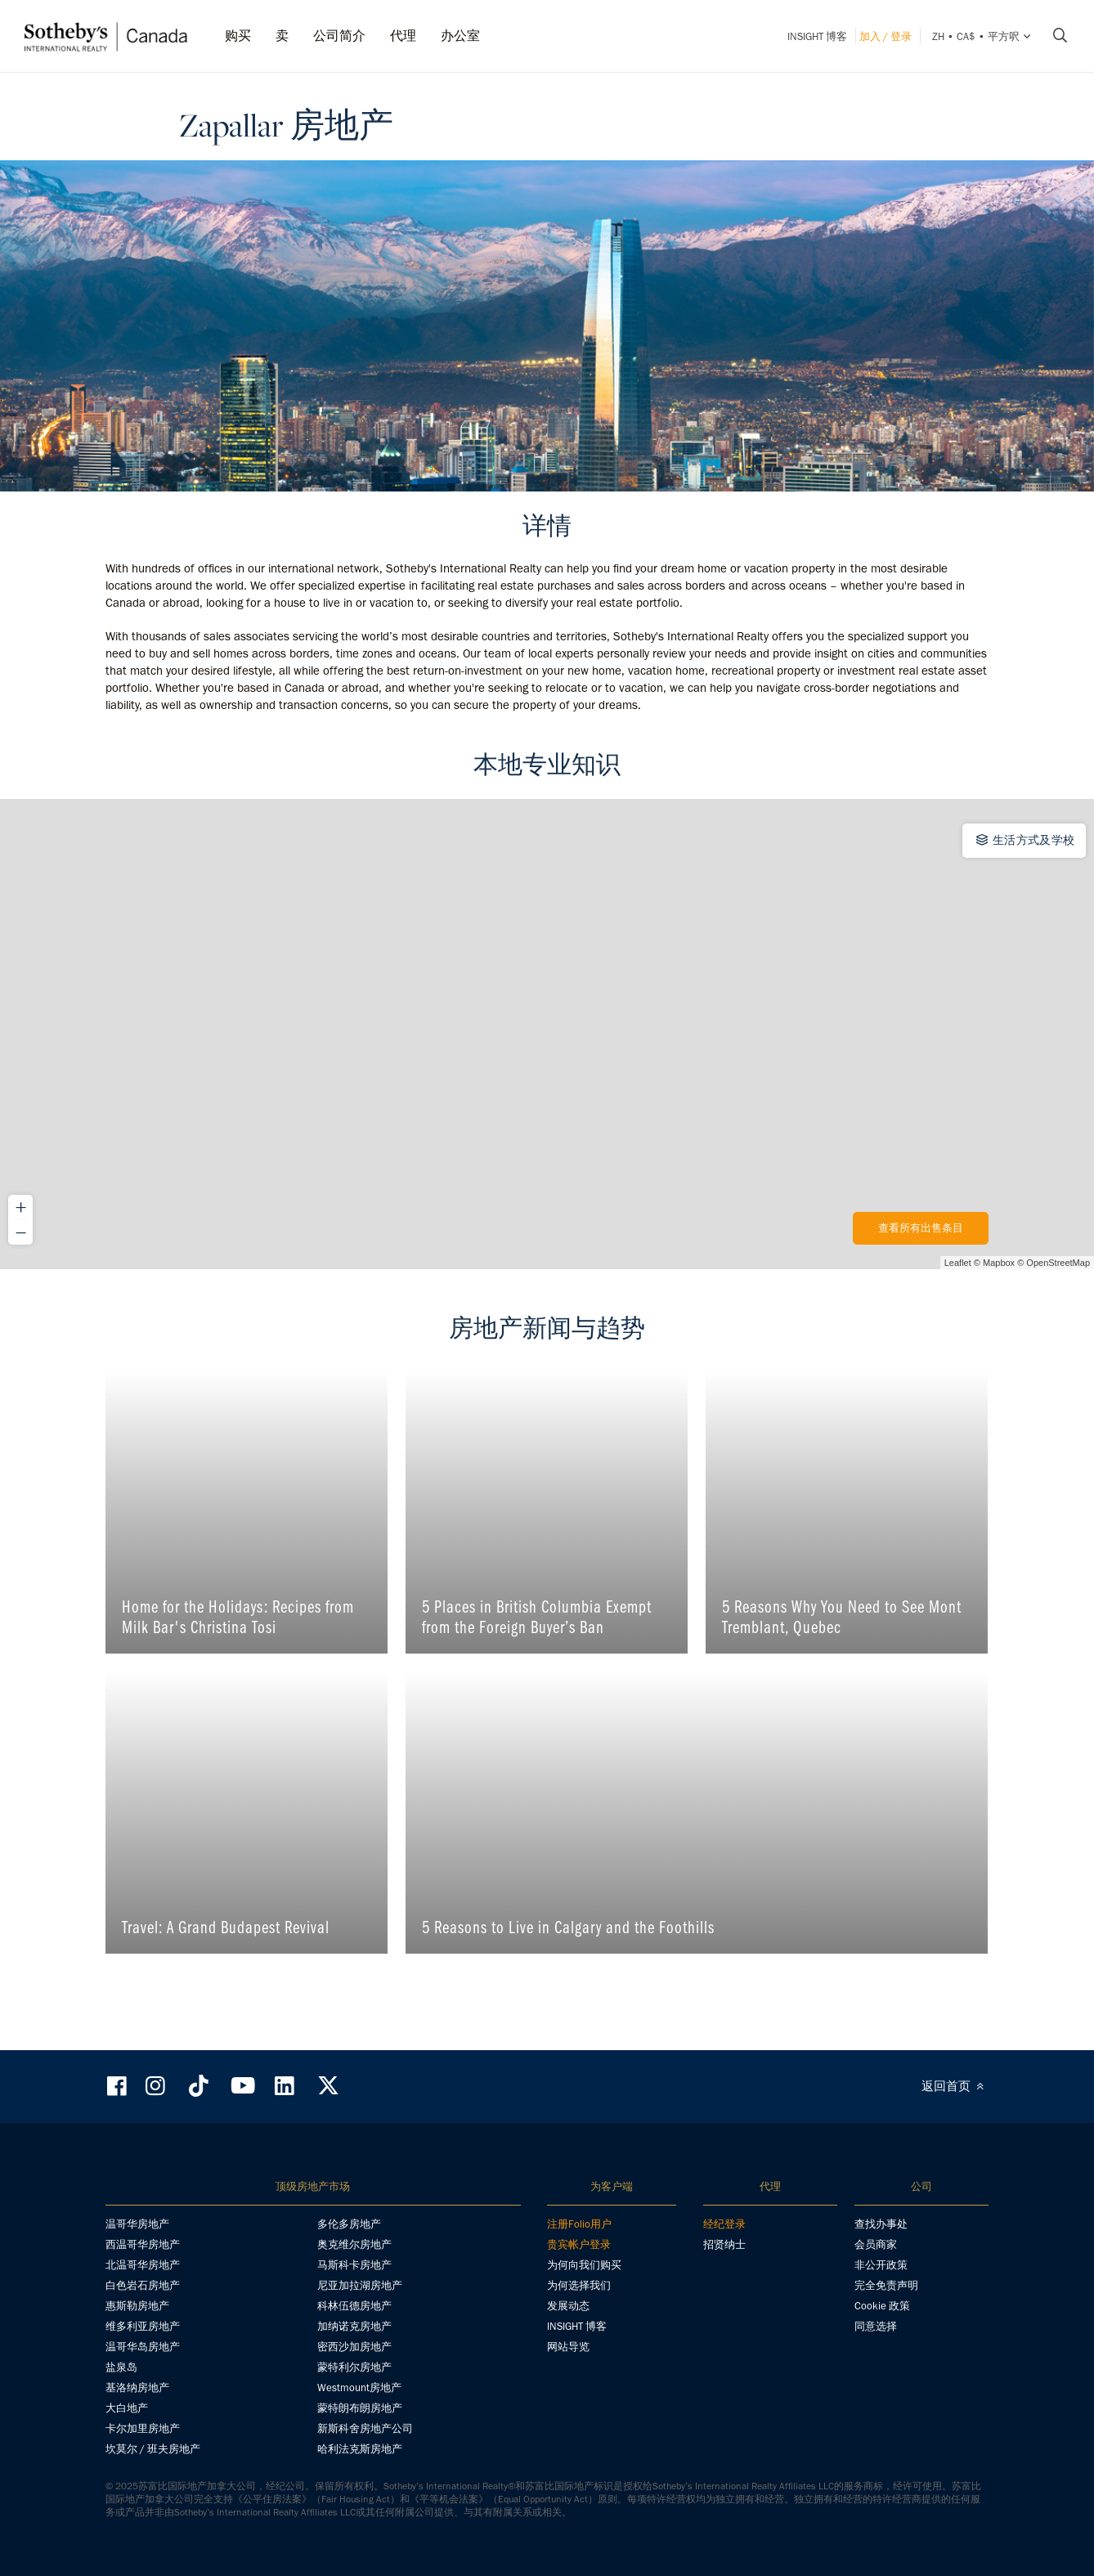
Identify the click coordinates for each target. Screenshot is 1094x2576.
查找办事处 (881, 2224)
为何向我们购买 (584, 2265)
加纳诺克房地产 (354, 2326)
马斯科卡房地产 (354, 2265)
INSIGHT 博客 (817, 36)
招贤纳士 (724, 2244)
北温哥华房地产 (142, 2265)
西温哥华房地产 (142, 2244)
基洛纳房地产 (137, 2387)
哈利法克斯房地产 (359, 2449)
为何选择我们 (579, 2285)
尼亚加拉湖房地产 (359, 2285)
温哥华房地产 (137, 2224)
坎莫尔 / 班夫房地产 (152, 2449)
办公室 (460, 35)
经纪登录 (724, 2224)
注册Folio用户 (579, 2224)
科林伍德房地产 (354, 2306)
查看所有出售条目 (920, 1228)
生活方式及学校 (1024, 839)
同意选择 (875, 2326)
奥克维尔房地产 (354, 2244)
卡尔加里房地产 (142, 2428)
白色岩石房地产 (142, 2285)
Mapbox (999, 1263)
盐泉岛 (121, 2367)
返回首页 (955, 2086)
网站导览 (568, 2346)
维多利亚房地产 (142, 2326)
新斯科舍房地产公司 (365, 2428)
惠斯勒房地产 (137, 2306)
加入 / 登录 (885, 36)
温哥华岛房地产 (142, 2346)
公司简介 (339, 35)
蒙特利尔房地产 (354, 2367)
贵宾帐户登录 (579, 2244)
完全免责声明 (886, 2285)
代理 (403, 35)
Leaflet (957, 1263)
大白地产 (126, 2408)
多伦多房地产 (349, 2224)
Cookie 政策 (882, 2306)
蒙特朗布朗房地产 (359, 2408)
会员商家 (875, 2244)
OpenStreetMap (1058, 1263)
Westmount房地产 (359, 2387)
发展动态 (568, 2306)
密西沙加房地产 (354, 2346)
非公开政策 (881, 2265)
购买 (238, 35)
